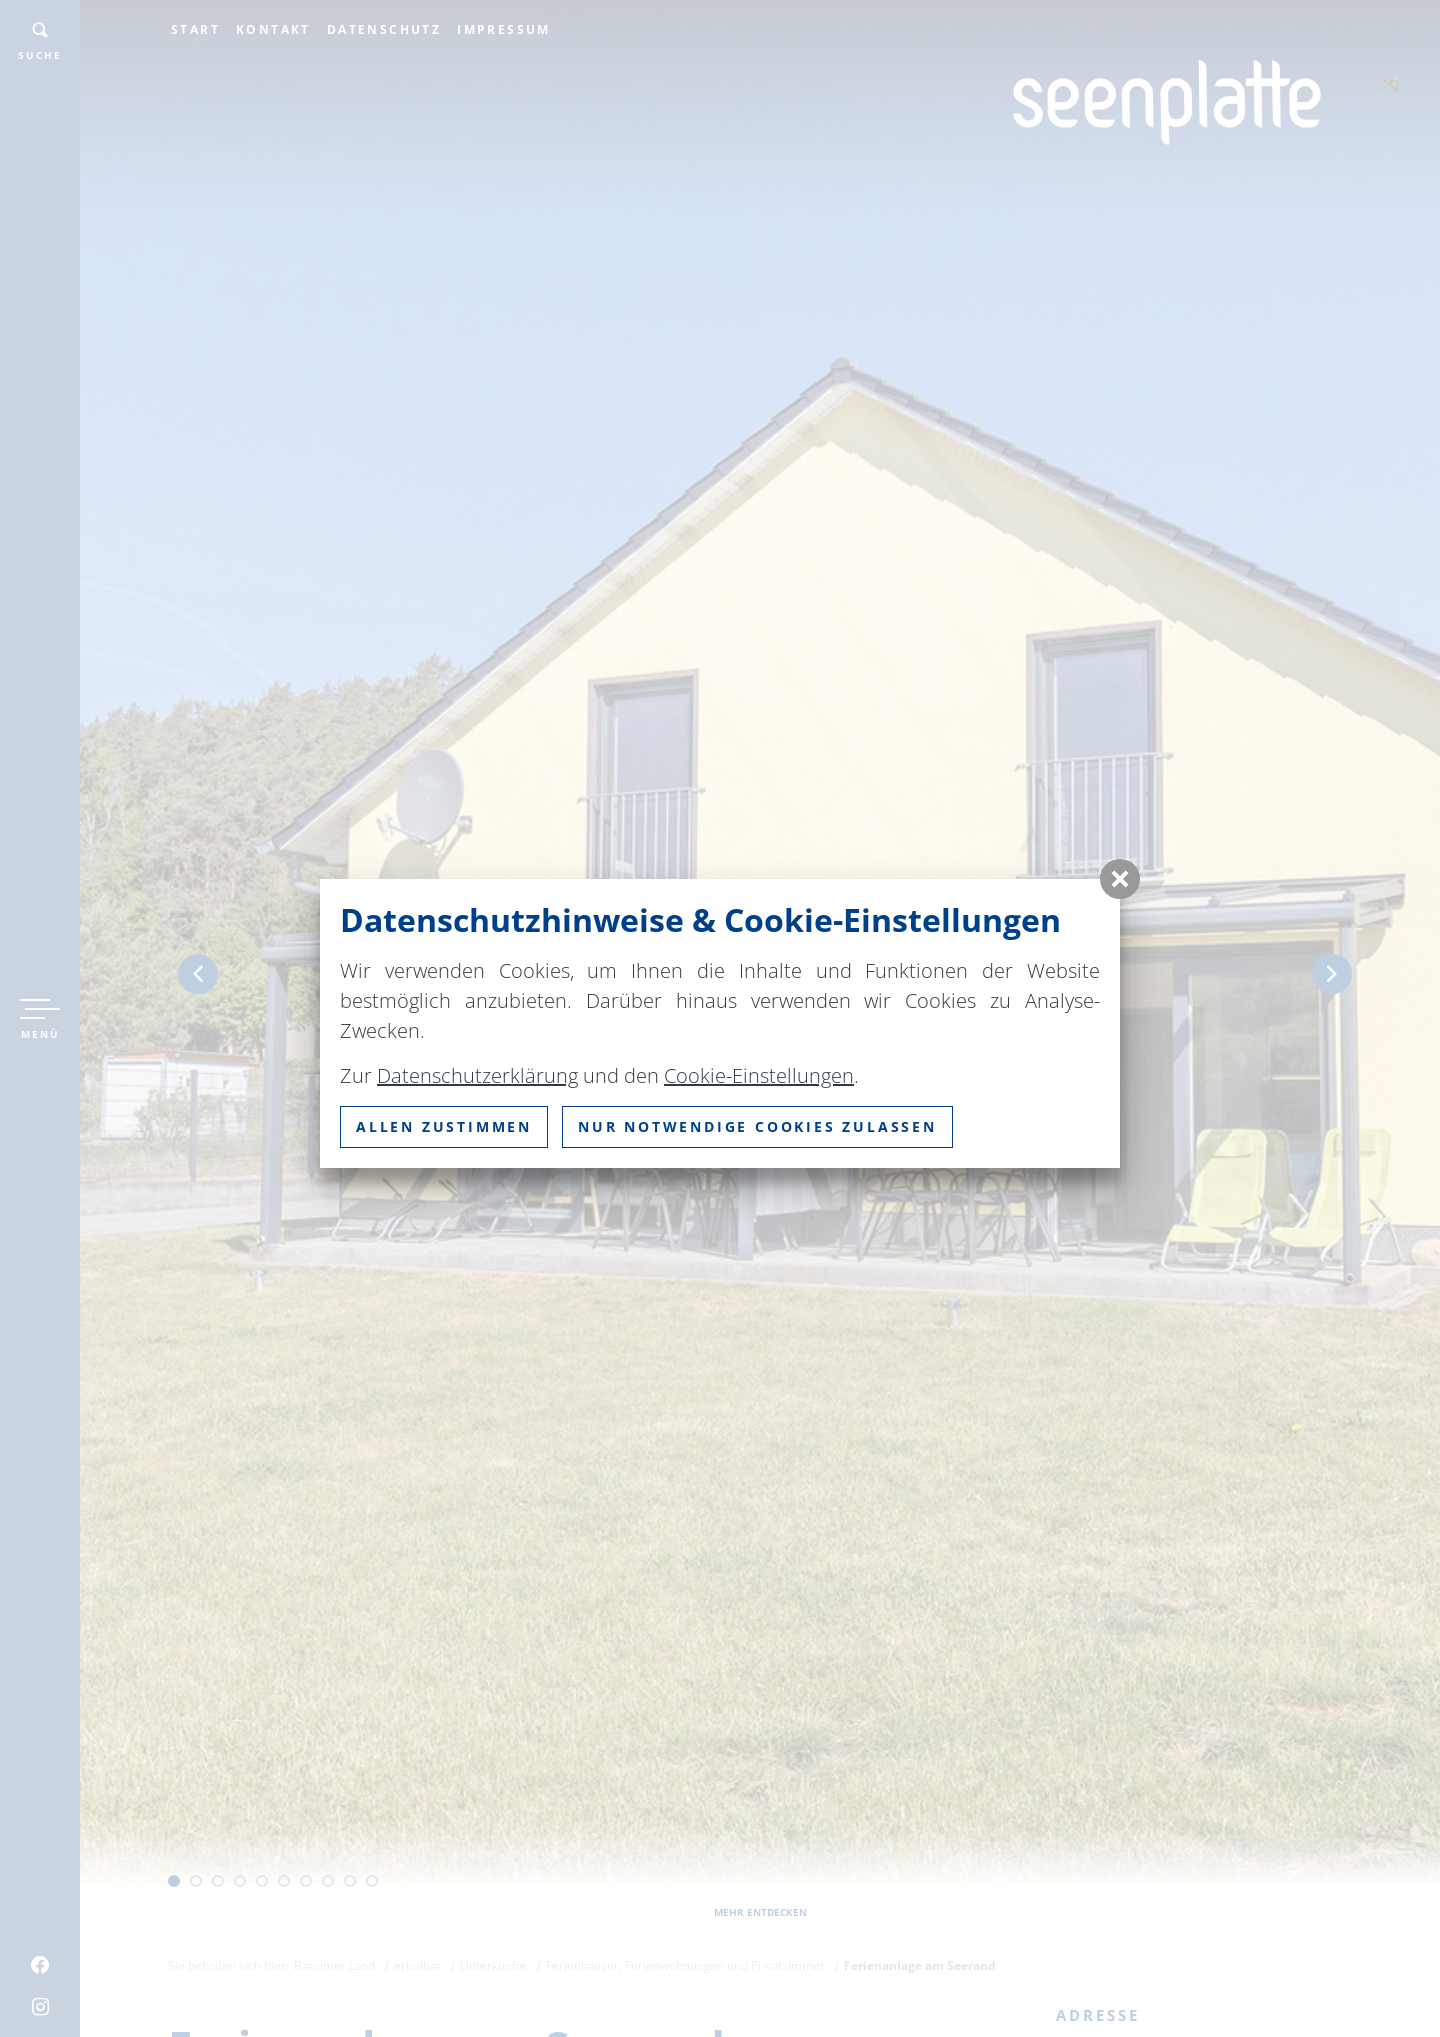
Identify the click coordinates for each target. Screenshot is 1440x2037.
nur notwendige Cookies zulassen (757, 1126)
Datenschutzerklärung (477, 1075)
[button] (1120, 879)
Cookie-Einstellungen (759, 1075)
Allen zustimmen (444, 1126)
